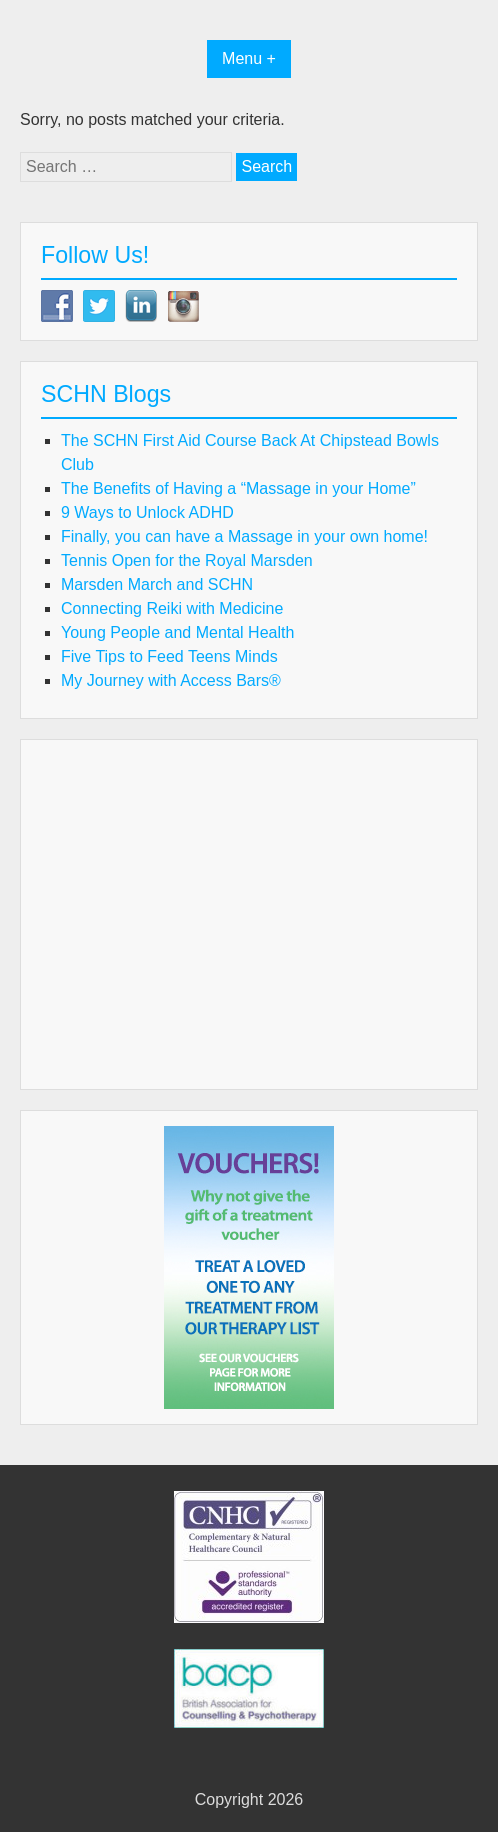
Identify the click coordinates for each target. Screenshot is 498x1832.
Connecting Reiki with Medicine (172, 608)
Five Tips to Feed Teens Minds (169, 656)
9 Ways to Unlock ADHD (147, 512)
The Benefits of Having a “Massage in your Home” (238, 488)
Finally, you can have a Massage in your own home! (244, 536)
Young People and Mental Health (177, 632)
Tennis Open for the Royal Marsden (187, 560)
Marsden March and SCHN (157, 584)
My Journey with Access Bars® (171, 680)
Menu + (249, 58)
